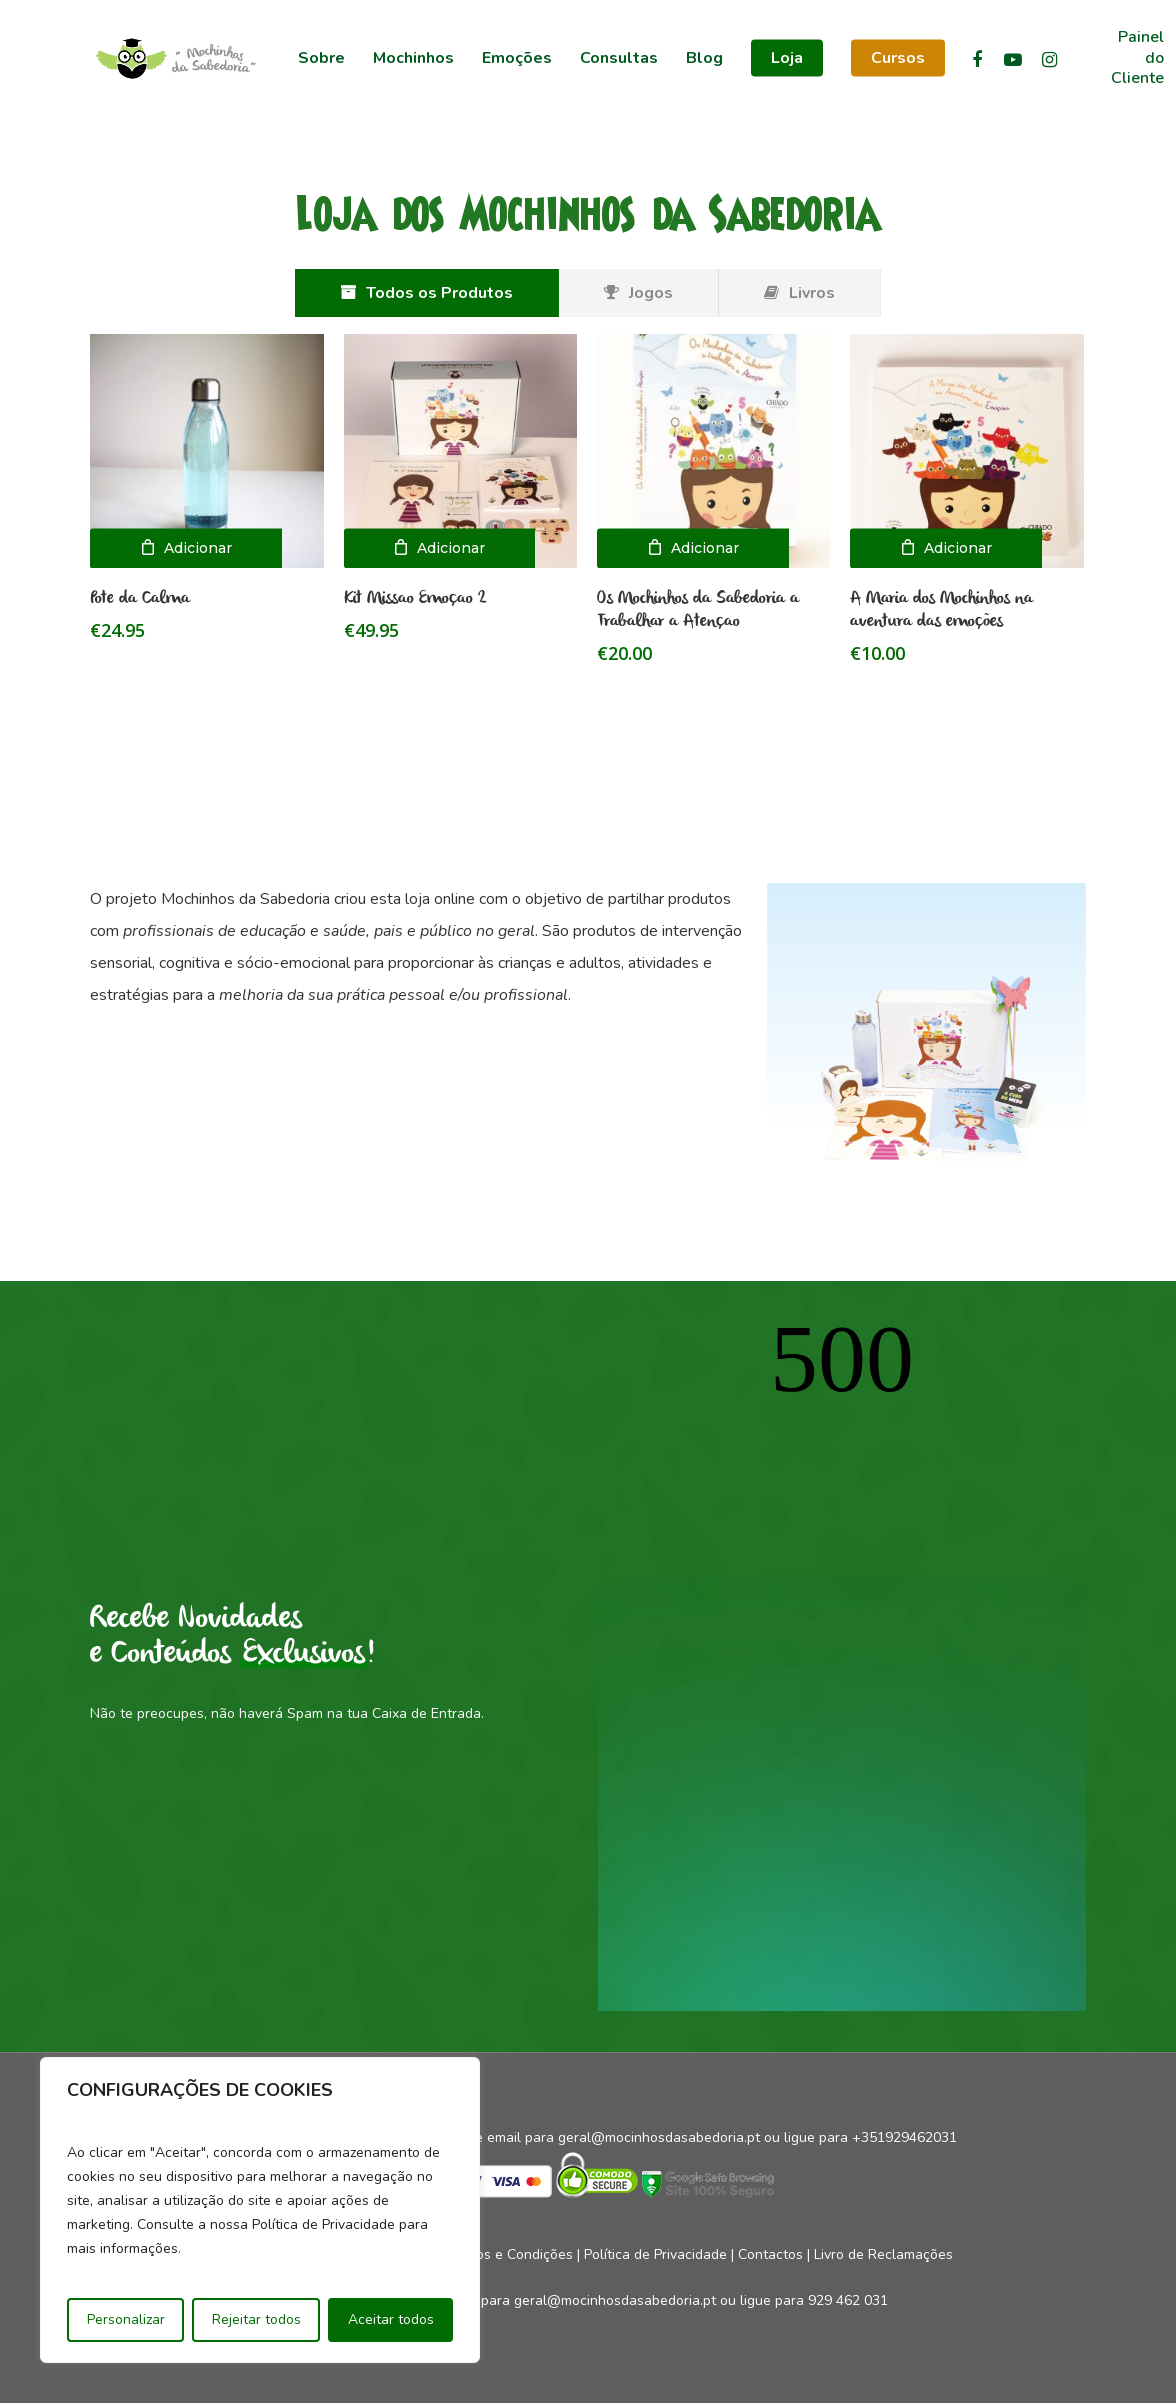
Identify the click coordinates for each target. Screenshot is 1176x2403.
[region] (260, 2210)
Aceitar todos (391, 2319)
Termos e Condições (508, 2254)
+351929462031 (904, 2137)
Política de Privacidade (655, 2254)
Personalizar (126, 2319)
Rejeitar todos (256, 2319)
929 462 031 (848, 2300)
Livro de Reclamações (883, 2254)
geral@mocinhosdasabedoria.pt (659, 2137)
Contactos (770, 2254)
